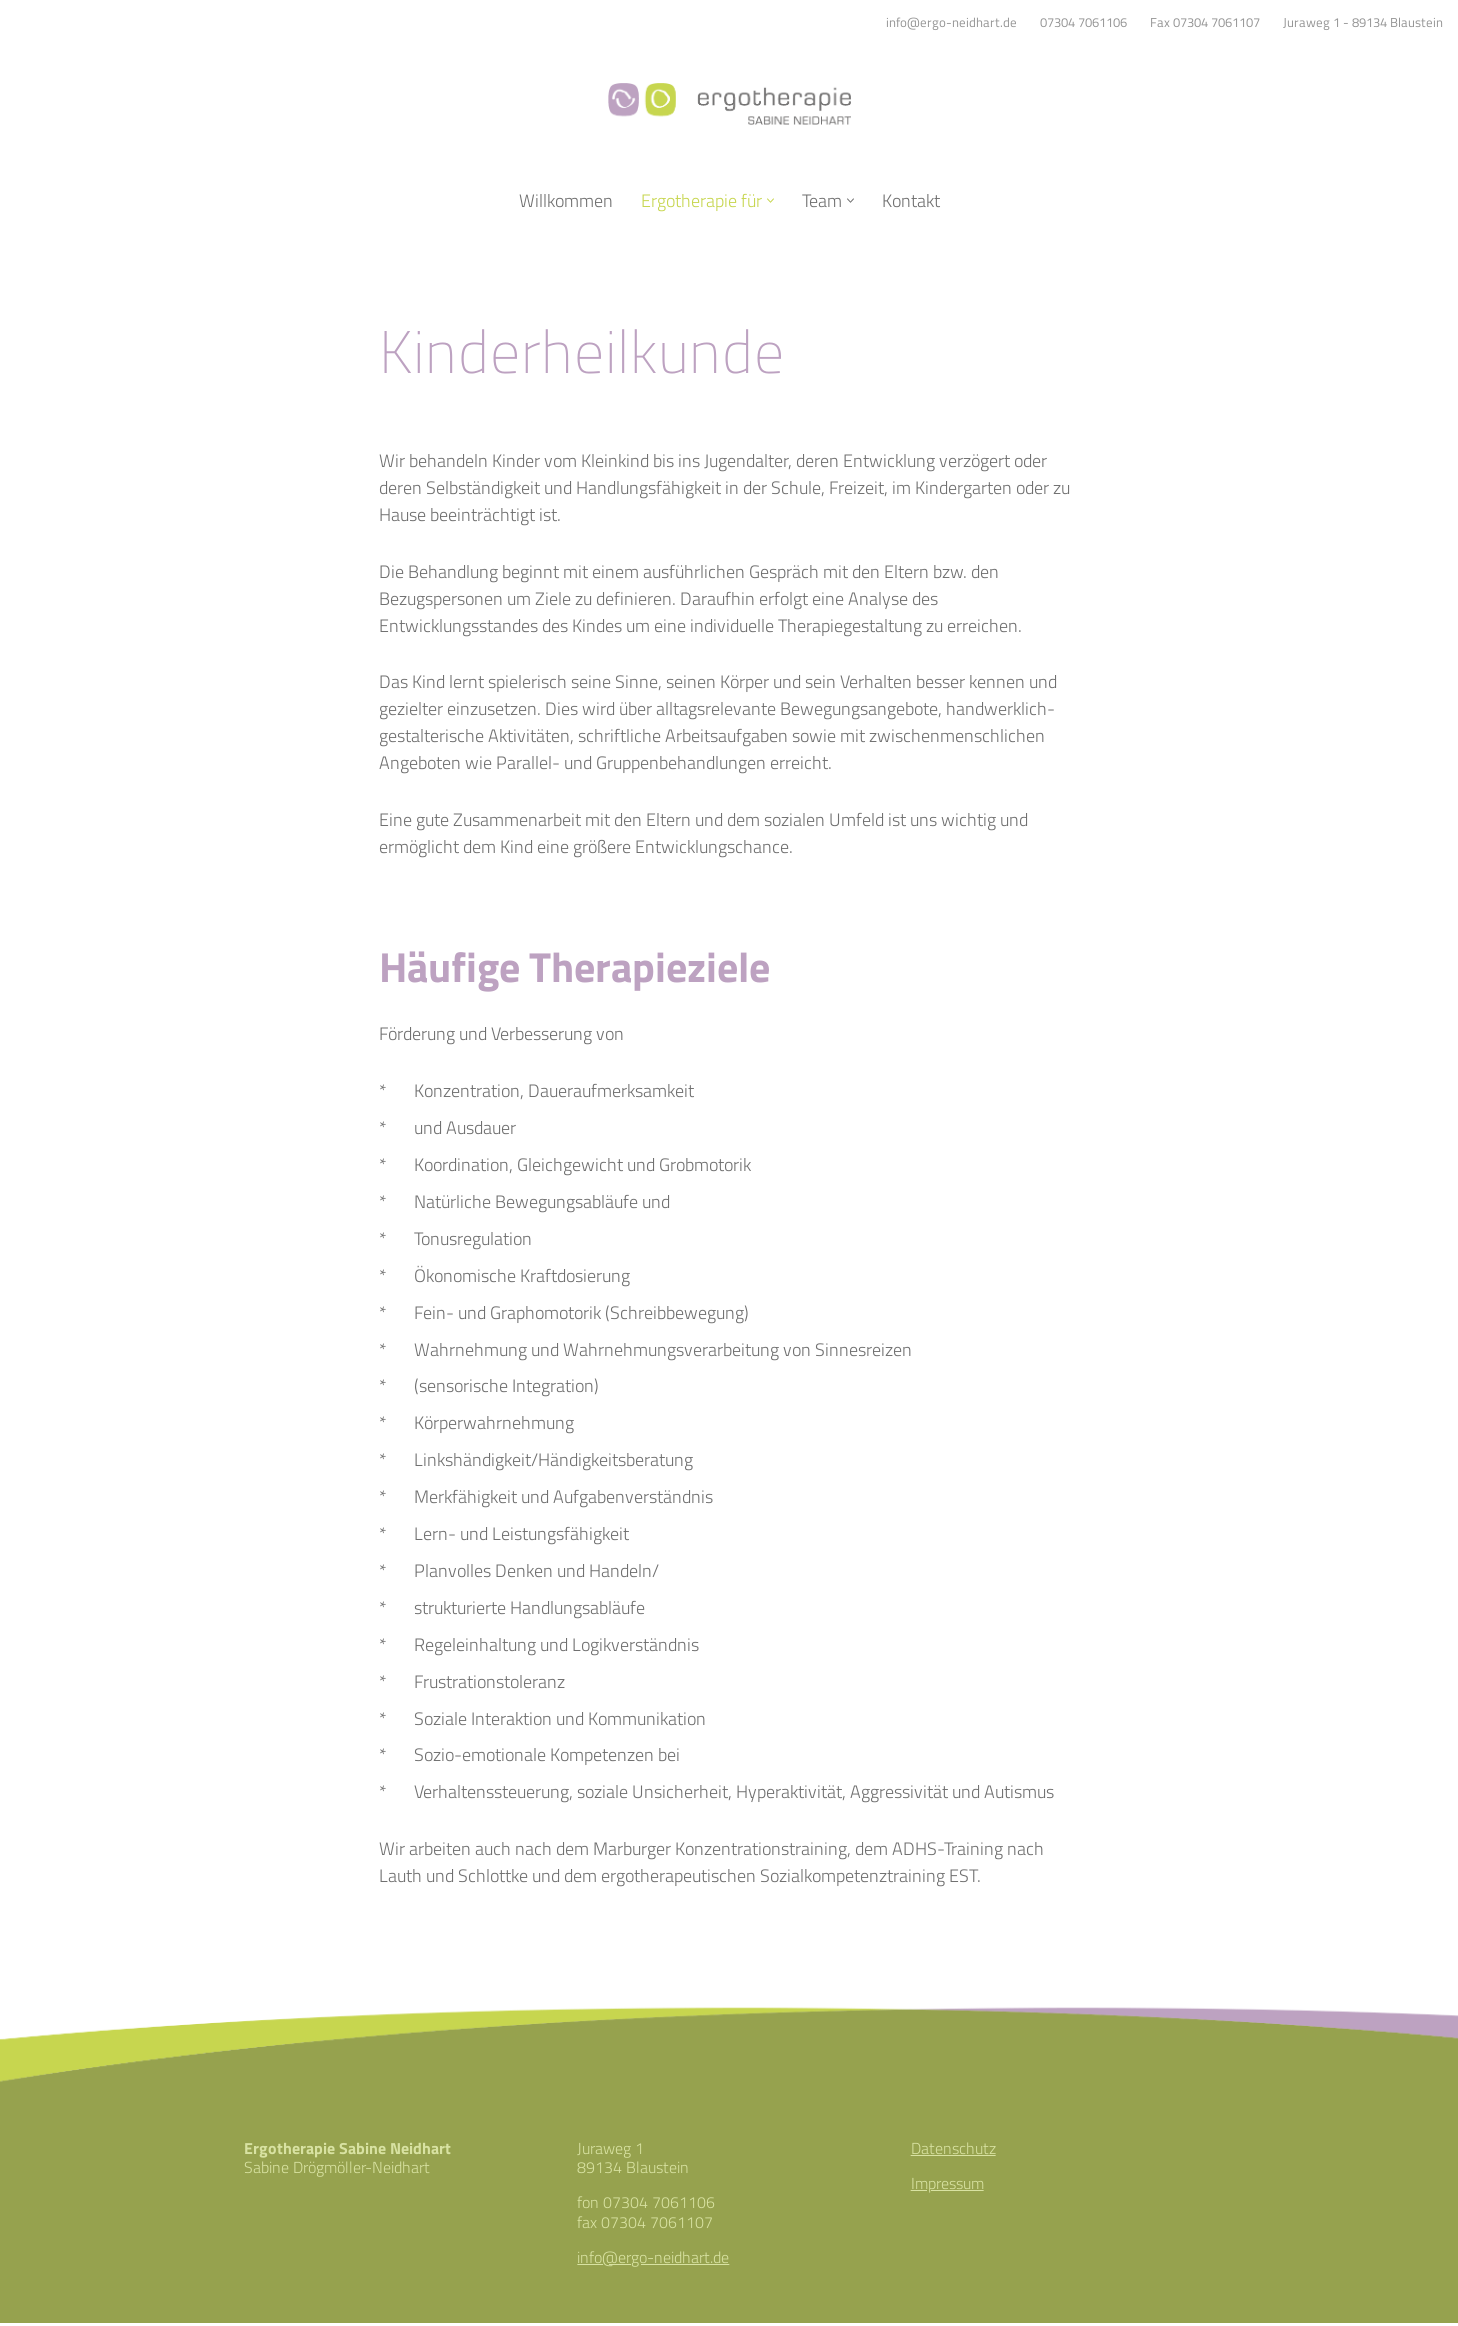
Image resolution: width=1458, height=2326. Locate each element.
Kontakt (911, 200)
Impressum (947, 2187)
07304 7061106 (1083, 22)
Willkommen (566, 200)
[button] (770, 200)
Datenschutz (953, 2151)
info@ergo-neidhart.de (951, 22)
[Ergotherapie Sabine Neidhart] (729, 104)
